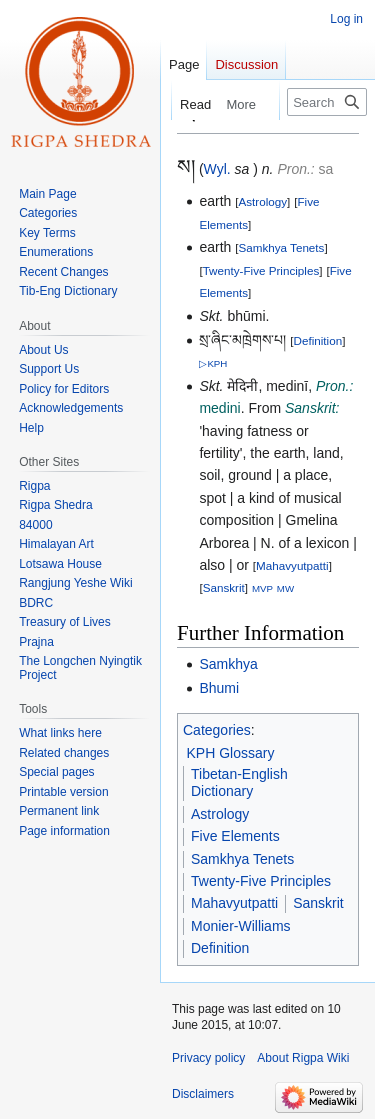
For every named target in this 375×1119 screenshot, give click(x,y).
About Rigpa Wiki (303, 1058)
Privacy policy (208, 1058)
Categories (217, 730)
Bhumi (219, 688)
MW (285, 588)
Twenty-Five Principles (261, 270)
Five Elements (235, 836)
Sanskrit (224, 587)
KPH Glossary (231, 753)
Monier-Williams (241, 926)
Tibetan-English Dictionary (239, 783)
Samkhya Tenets (281, 247)
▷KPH (213, 363)
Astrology (262, 201)
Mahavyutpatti (292, 565)
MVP (262, 588)
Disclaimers (203, 1094)
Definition (318, 340)
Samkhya (228, 664)
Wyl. (217, 169)
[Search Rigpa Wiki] (327, 102)
